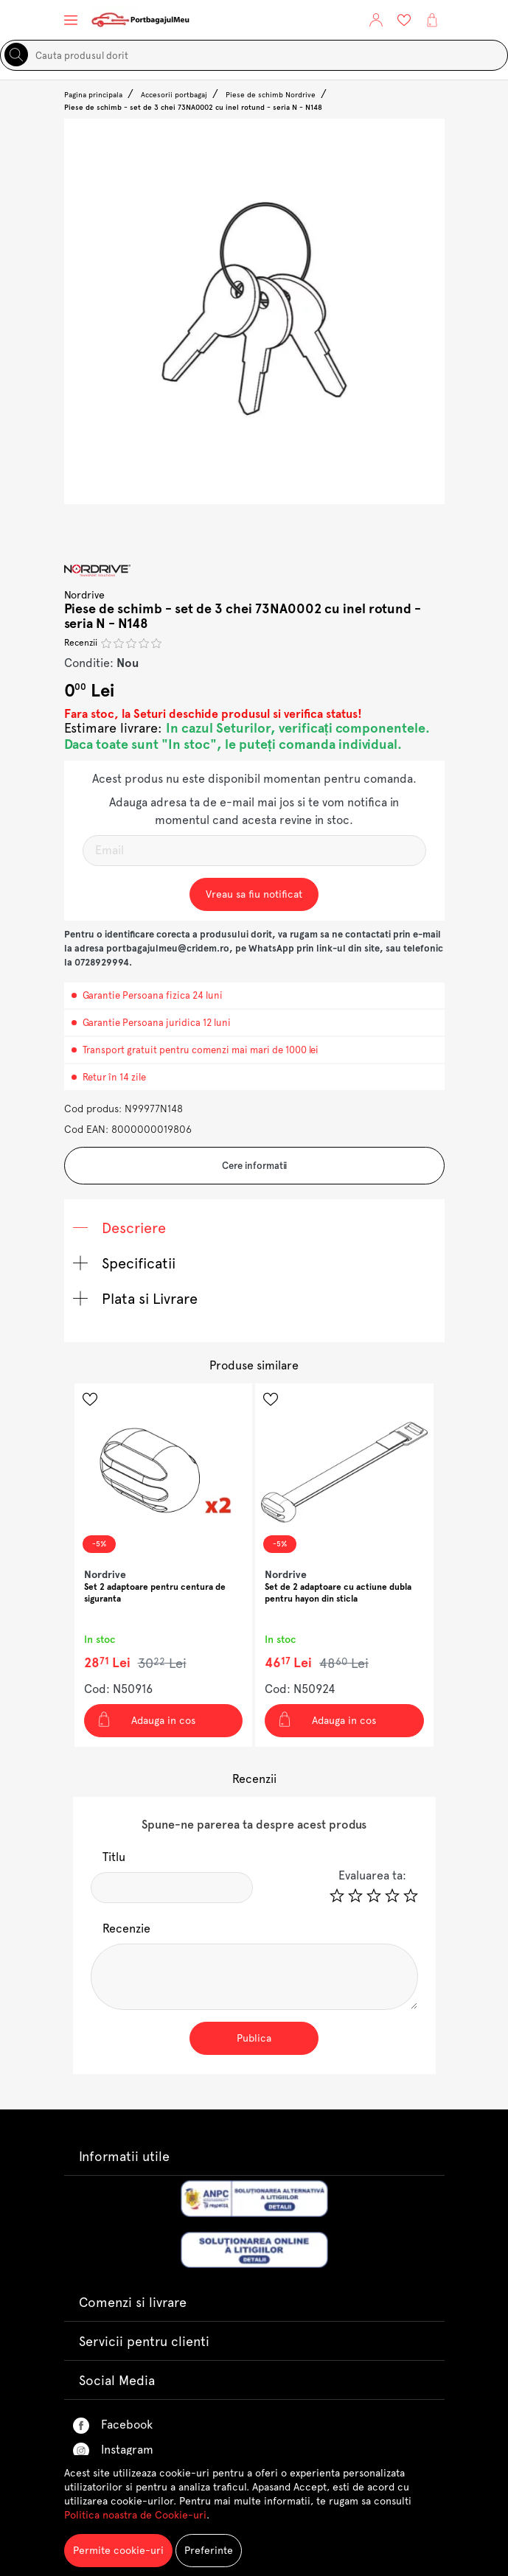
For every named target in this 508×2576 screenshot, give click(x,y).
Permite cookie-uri (118, 2550)
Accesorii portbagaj (174, 95)
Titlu (113, 1857)
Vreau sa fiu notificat (254, 894)
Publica (254, 2038)
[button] (376, 20)
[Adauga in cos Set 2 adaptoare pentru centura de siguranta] (163, 1720)
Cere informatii (254, 1165)
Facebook (113, 2426)
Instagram (113, 2451)
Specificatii (124, 1263)
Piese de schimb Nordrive (271, 95)
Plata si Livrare (135, 1299)
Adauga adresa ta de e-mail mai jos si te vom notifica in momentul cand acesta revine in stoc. (254, 811)
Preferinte (208, 2550)
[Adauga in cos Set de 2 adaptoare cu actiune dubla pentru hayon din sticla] (344, 1720)
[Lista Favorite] (404, 20)
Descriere (120, 1228)
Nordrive (84, 595)
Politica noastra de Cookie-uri (135, 2515)
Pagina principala (93, 95)
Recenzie (126, 1928)
